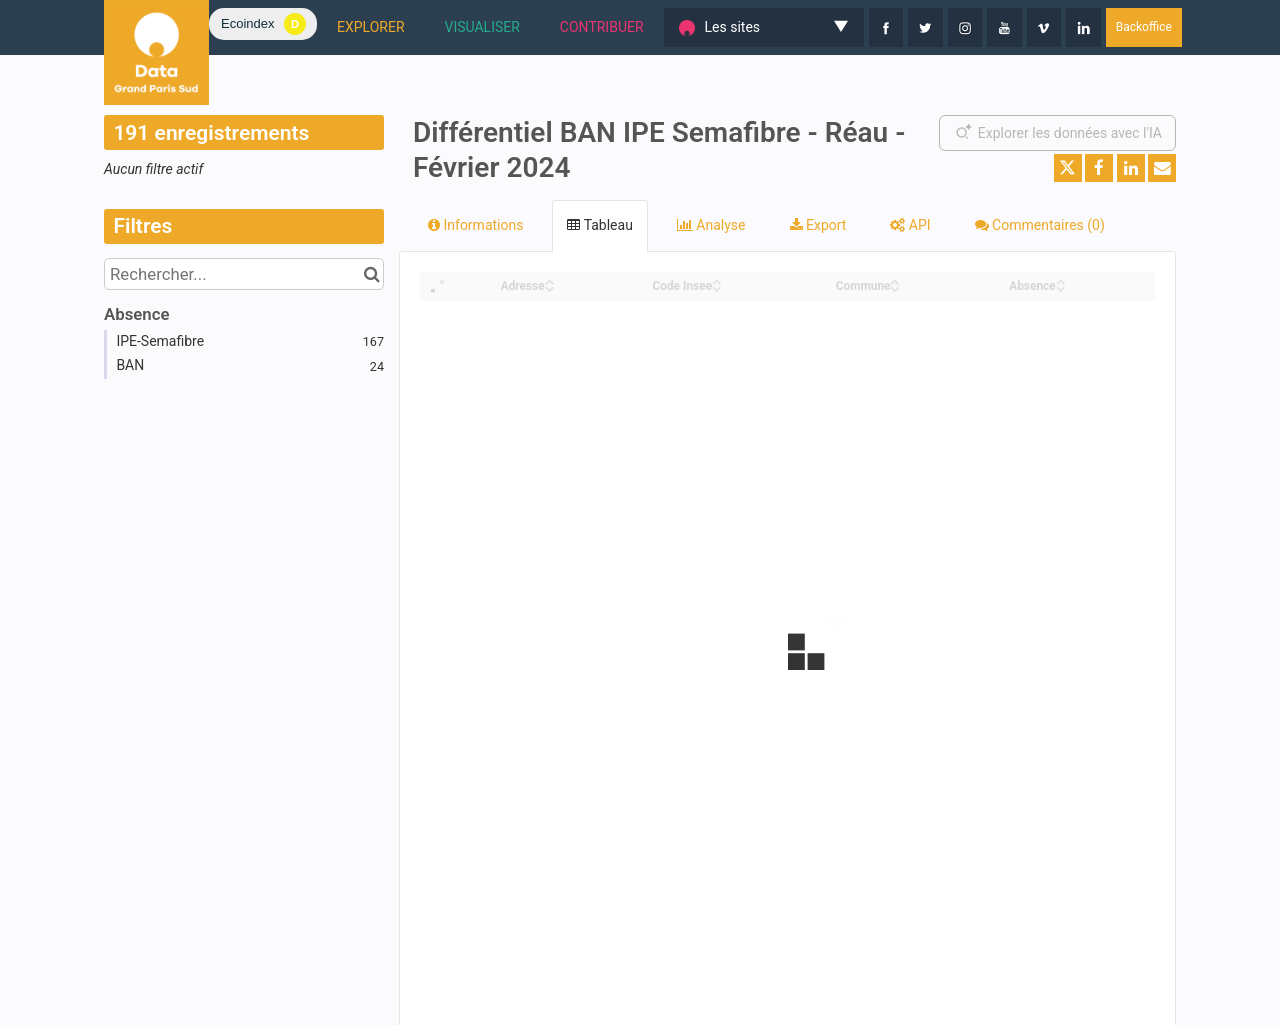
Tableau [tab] (599, 225)
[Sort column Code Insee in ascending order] (717, 280)
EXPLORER (371, 27)
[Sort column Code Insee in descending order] (717, 287)
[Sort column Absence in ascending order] (1061, 280)
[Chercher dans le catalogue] (371, 274)
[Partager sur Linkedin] (1131, 168)
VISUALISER (482, 27)
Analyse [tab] (711, 225)
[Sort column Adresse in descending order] (550, 287)
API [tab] (910, 225)
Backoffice (1144, 27)
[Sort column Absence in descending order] (1061, 287)
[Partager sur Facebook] (1099, 168)
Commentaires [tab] (1040, 225)
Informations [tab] (475, 225)
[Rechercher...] (244, 274)
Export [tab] (818, 225)
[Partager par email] (1162, 168)
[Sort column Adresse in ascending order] (550, 280)
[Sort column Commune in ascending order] (895, 280)
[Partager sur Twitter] (1068, 168)
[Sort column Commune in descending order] (895, 287)
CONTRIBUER (602, 27)
